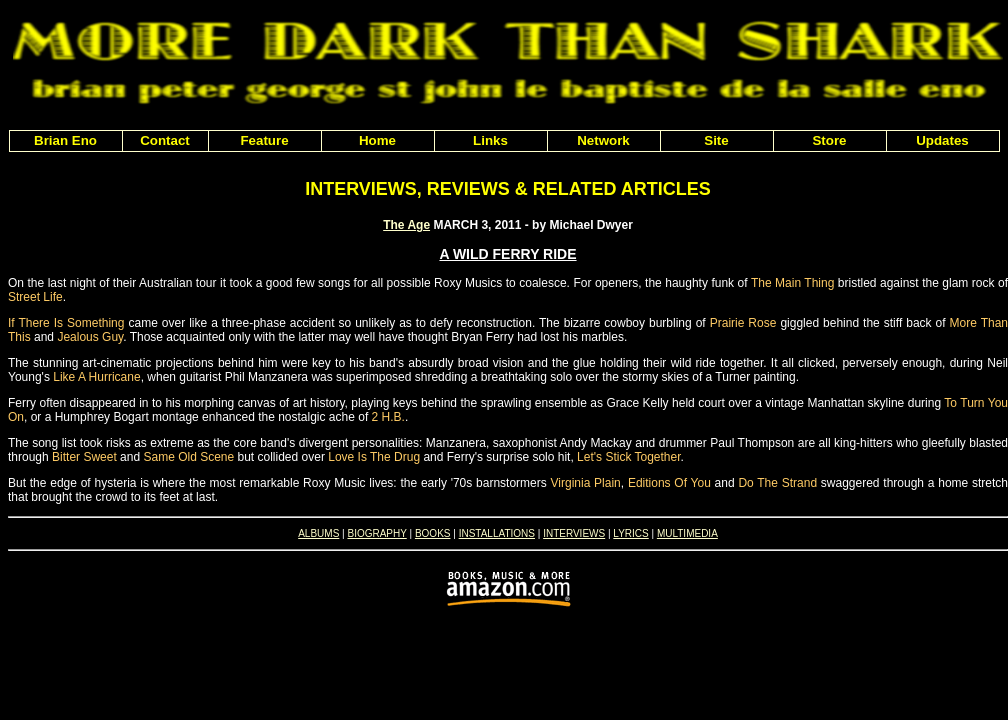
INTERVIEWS (574, 533)
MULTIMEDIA (687, 533)
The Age (406, 225)
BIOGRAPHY (376, 533)
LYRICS (630, 533)
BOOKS (433, 533)
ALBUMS (318, 533)
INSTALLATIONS (497, 533)
